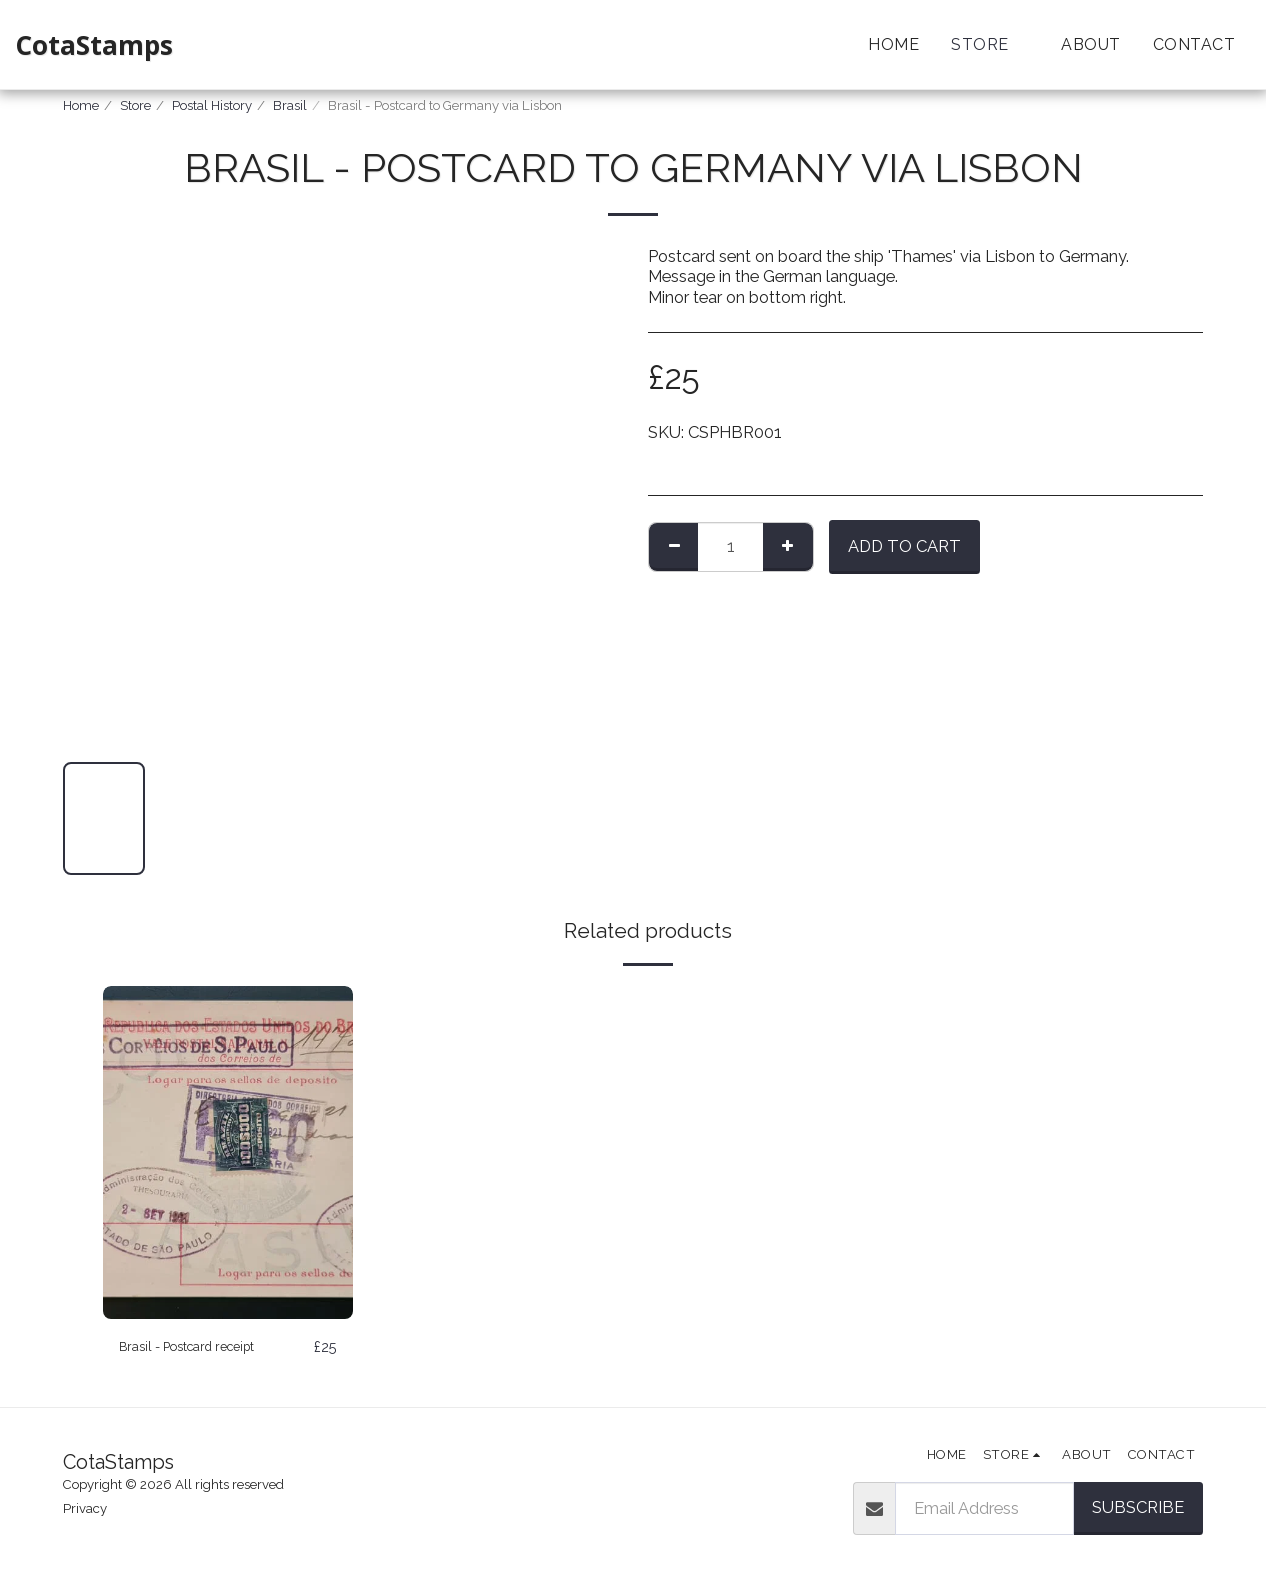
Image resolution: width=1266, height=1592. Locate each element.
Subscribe (1138, 1508)
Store (135, 105)
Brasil (290, 105)
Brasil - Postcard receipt (208, 1347)
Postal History (212, 105)
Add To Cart (904, 546)
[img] (228, 1152)
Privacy (85, 1509)
